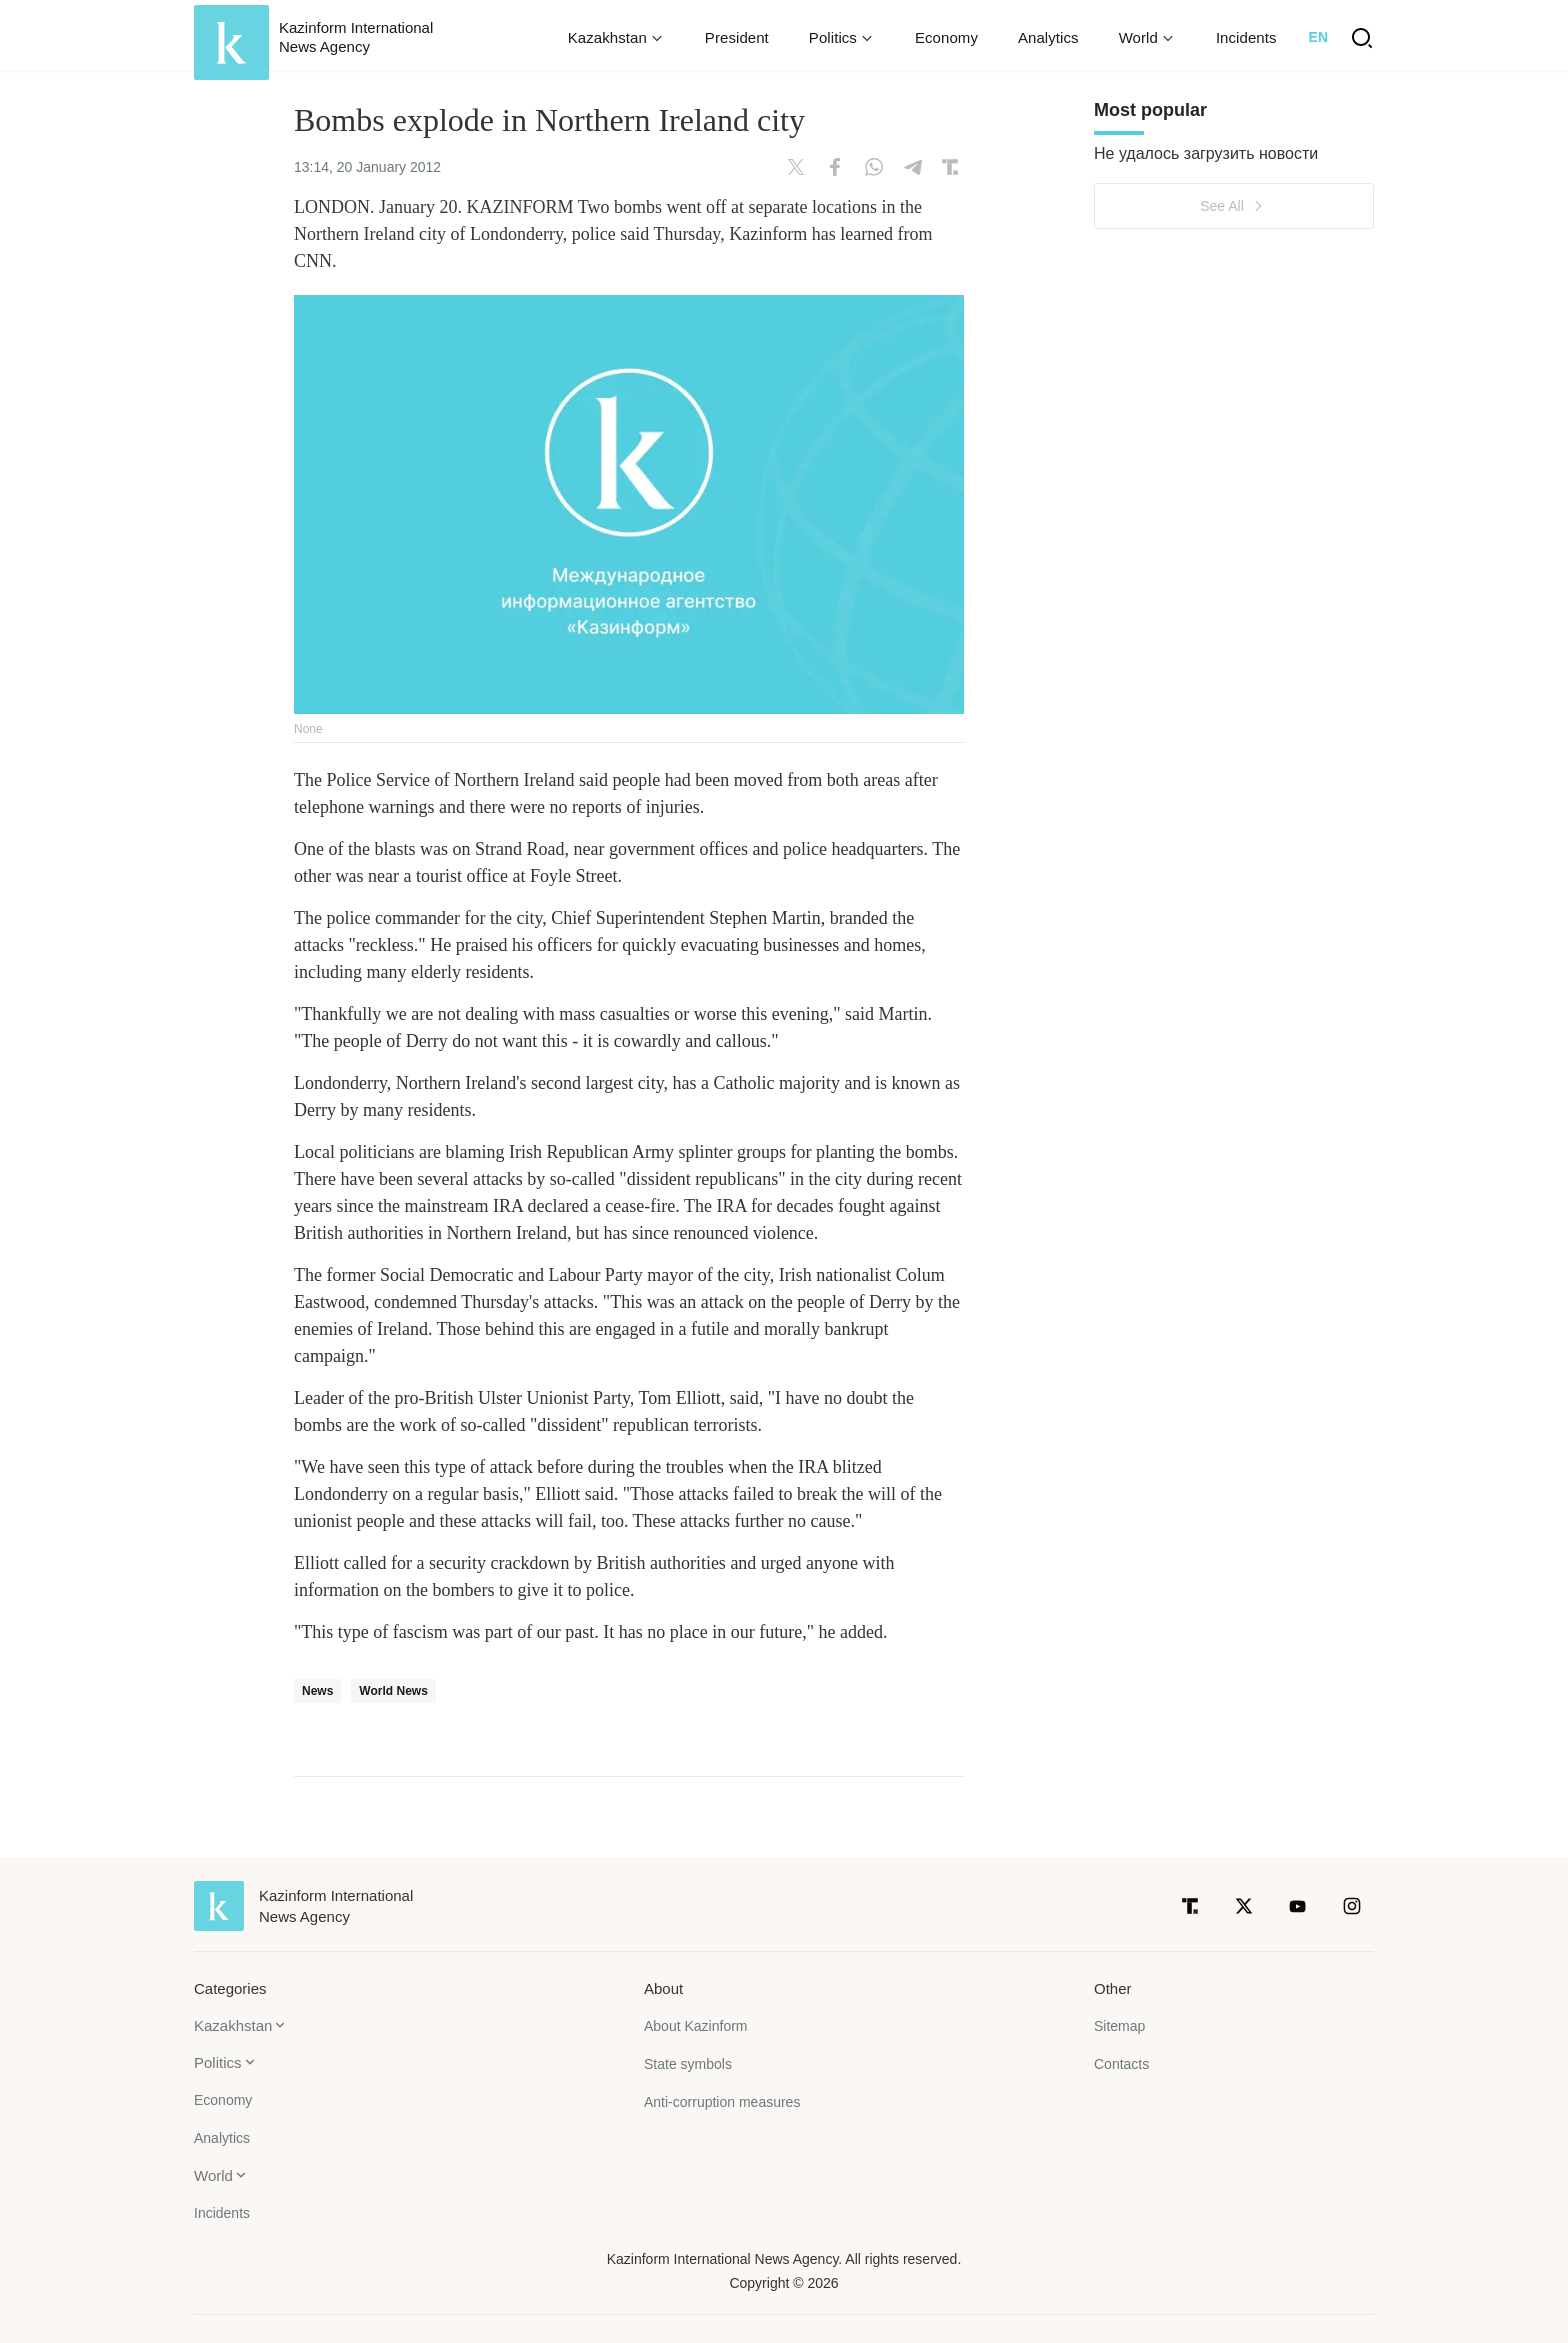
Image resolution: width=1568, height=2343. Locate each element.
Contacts (1121, 2064)
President (737, 37)
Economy (946, 37)
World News (393, 1691)
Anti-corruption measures (722, 2102)
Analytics (1048, 37)
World (213, 2175)
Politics (218, 2062)
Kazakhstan (233, 2025)
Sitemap (1119, 2026)
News (317, 1691)
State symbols (688, 2064)
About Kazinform (696, 2026)
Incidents (1246, 37)
